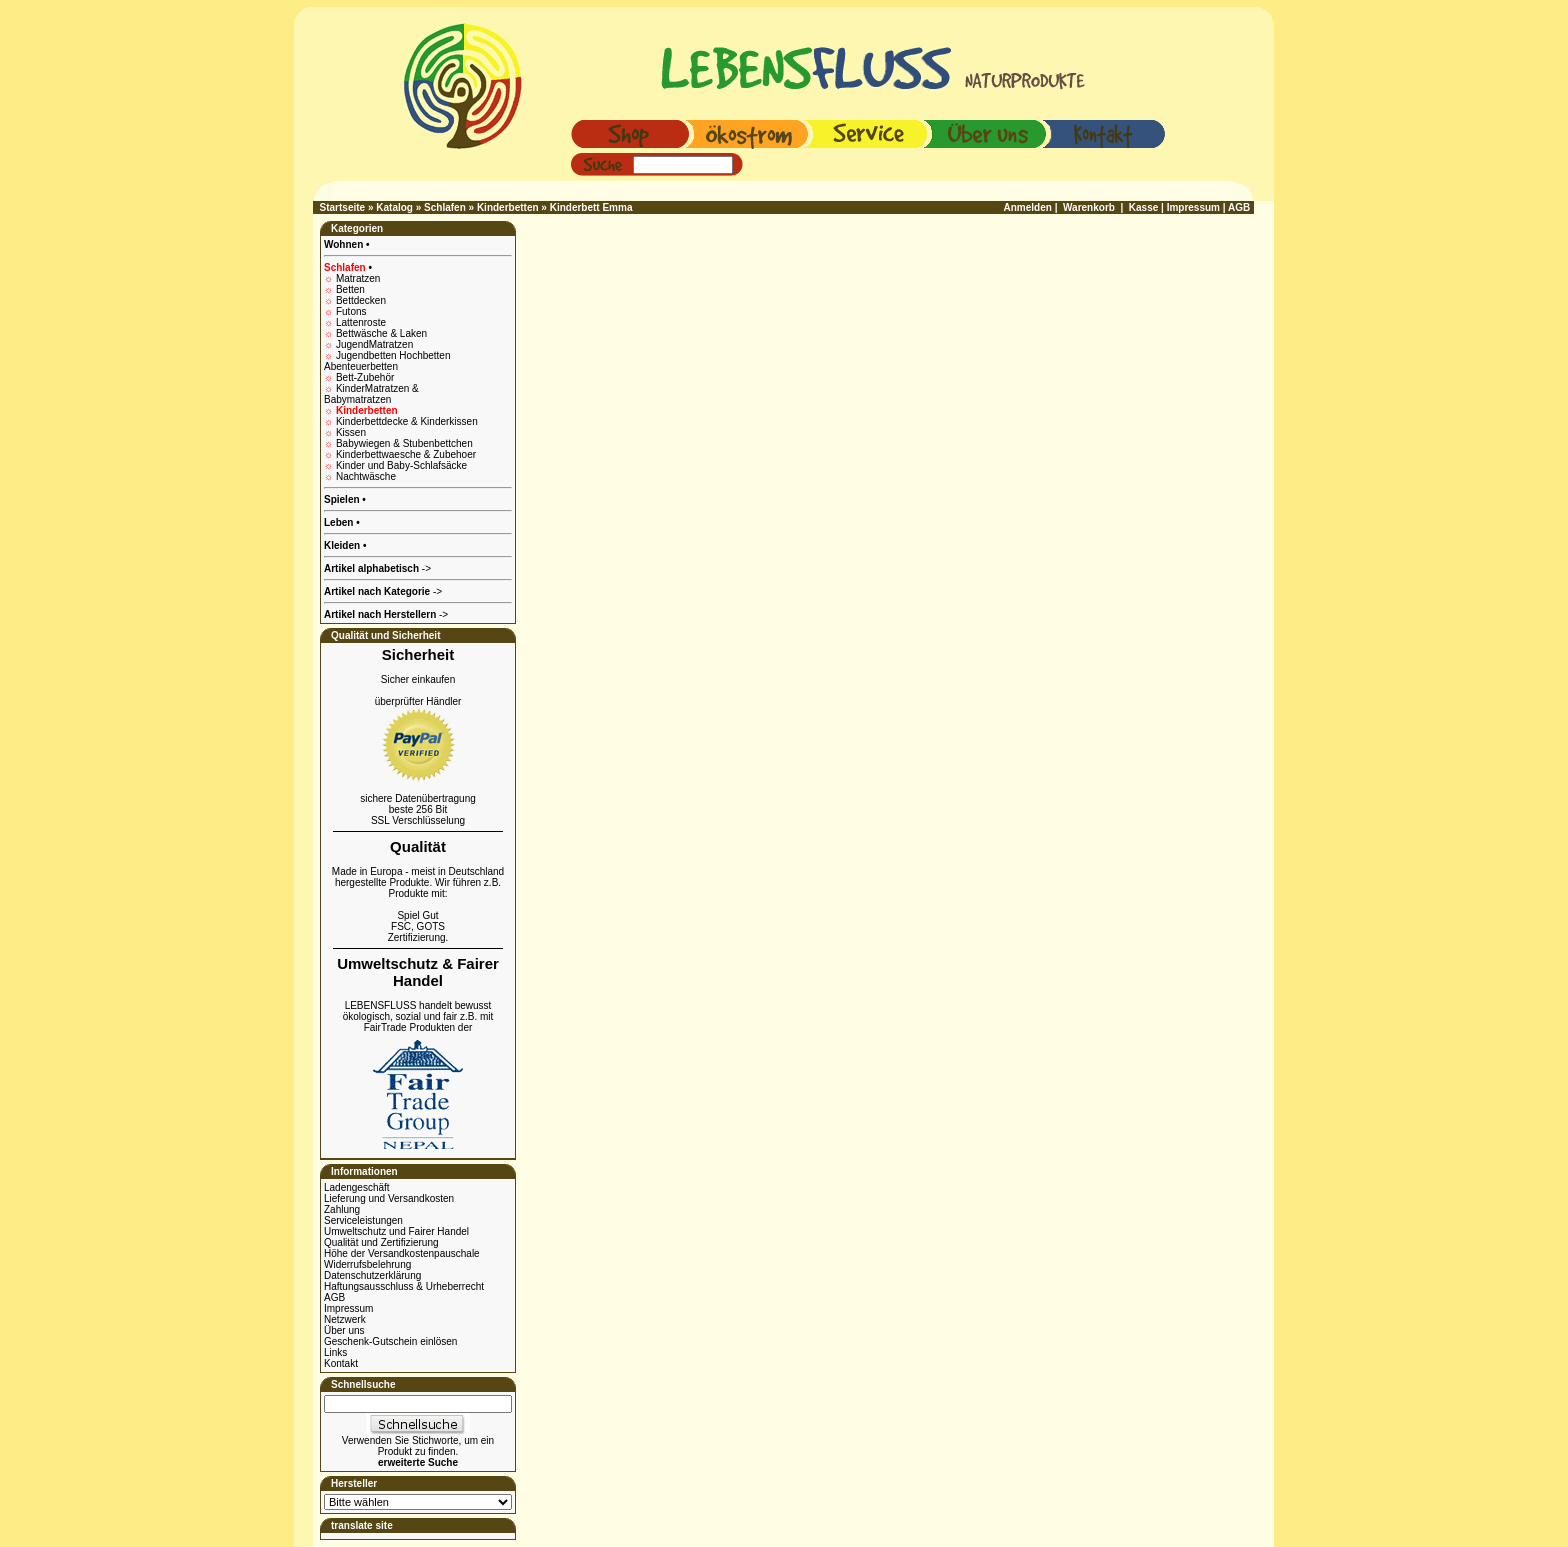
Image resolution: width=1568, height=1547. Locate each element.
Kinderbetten (508, 207)
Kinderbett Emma (591, 207)
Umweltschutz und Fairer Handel (396, 1231)
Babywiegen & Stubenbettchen (404, 443)
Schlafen (445, 207)
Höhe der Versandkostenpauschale (402, 1253)
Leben (340, 522)
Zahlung (342, 1209)
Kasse (1143, 207)
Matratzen (358, 278)
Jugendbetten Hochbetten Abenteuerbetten (387, 361)
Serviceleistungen (363, 1220)
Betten (350, 289)
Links (335, 1352)
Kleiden (343, 545)
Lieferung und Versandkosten (389, 1198)
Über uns (344, 1330)
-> (386, 614)
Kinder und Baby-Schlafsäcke (401, 465)
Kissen (351, 432)
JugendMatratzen (374, 344)
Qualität (418, 846)
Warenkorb (1089, 207)
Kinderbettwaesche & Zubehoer (406, 454)
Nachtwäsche (366, 476)
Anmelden (1028, 207)
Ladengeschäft (357, 1187)
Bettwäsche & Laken (381, 333)
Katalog (394, 207)
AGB (334, 1297)
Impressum (348, 1308)
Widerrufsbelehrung (367, 1264)
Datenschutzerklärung (372, 1275)
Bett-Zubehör (365, 377)
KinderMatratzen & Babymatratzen (371, 394)
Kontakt (341, 1363)
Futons (351, 311)
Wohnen (345, 244)
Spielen (343, 499)
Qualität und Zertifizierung (381, 1242)
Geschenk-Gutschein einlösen (390, 1341)
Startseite (343, 207)
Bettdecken (361, 300)
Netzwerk (345, 1319)
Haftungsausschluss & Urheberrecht (404, 1286)
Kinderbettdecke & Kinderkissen (407, 421)
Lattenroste (361, 322)
